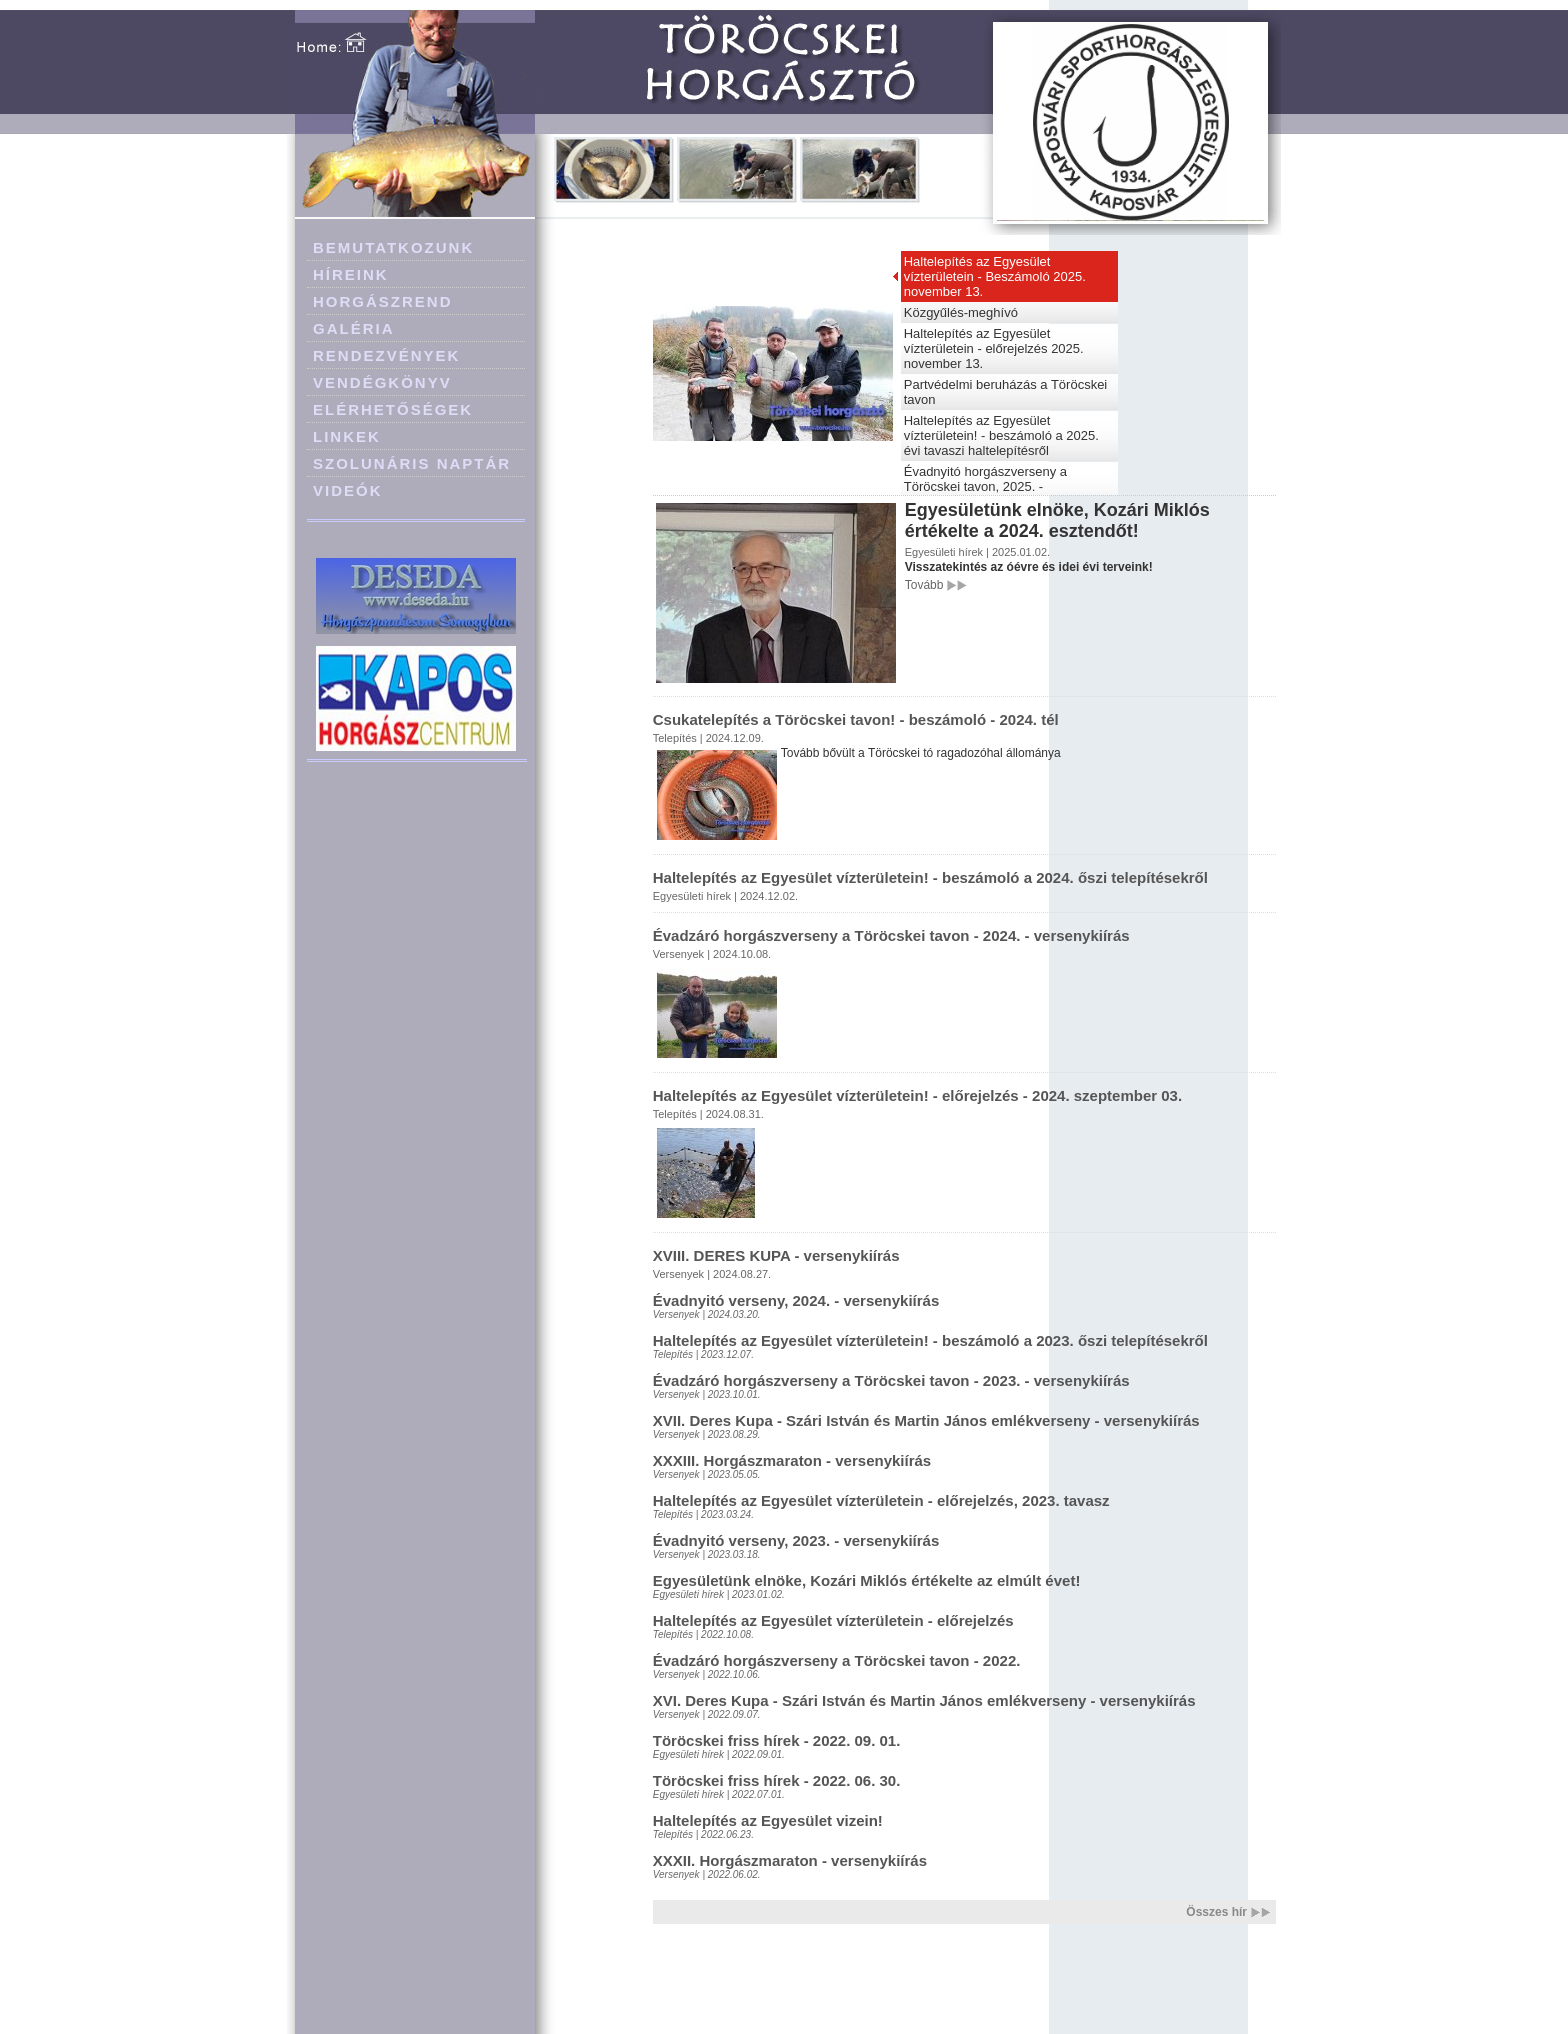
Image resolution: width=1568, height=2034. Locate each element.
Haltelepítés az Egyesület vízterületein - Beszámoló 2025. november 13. (995, 276)
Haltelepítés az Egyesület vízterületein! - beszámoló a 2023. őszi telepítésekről (930, 1340)
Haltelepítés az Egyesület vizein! (768, 1820)
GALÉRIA (354, 328)
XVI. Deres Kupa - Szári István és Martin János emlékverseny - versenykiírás (924, 1700)
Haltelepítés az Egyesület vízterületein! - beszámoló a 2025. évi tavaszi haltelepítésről (1001, 435)
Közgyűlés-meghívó (961, 312)
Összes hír (1216, 1912)
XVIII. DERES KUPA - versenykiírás (776, 1255)
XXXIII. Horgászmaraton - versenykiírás (792, 1460)
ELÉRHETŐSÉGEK (393, 409)
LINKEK (347, 436)
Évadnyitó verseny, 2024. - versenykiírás (796, 1300)
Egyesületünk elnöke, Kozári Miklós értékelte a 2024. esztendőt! (1057, 520)
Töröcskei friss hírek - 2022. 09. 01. (777, 1740)
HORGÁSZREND (383, 301)
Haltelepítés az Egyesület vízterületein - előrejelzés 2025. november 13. (994, 348)
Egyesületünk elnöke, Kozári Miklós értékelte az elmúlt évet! (867, 1580)
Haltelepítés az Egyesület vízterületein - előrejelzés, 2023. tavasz (881, 1500)
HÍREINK (351, 274)
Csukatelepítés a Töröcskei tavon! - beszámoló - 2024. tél (856, 719)
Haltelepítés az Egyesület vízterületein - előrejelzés (833, 1620)
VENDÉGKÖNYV (382, 382)
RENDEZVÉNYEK (386, 355)
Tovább (924, 585)
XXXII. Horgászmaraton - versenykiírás (790, 1860)
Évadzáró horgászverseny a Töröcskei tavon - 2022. (837, 1660)
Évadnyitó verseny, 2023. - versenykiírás (796, 1540)
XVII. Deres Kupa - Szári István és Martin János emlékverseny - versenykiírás (926, 1420)
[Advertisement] (417, 872)
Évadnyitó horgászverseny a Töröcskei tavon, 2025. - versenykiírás (985, 486)
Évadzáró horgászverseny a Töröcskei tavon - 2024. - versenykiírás (891, 935)
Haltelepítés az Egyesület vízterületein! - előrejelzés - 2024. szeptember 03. (917, 1095)
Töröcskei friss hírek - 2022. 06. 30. (777, 1780)
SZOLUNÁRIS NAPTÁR (412, 463)
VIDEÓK (348, 490)
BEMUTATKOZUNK (393, 247)
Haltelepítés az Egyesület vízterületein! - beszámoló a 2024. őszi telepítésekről (930, 877)
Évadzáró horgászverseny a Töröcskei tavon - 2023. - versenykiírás (891, 1380)
